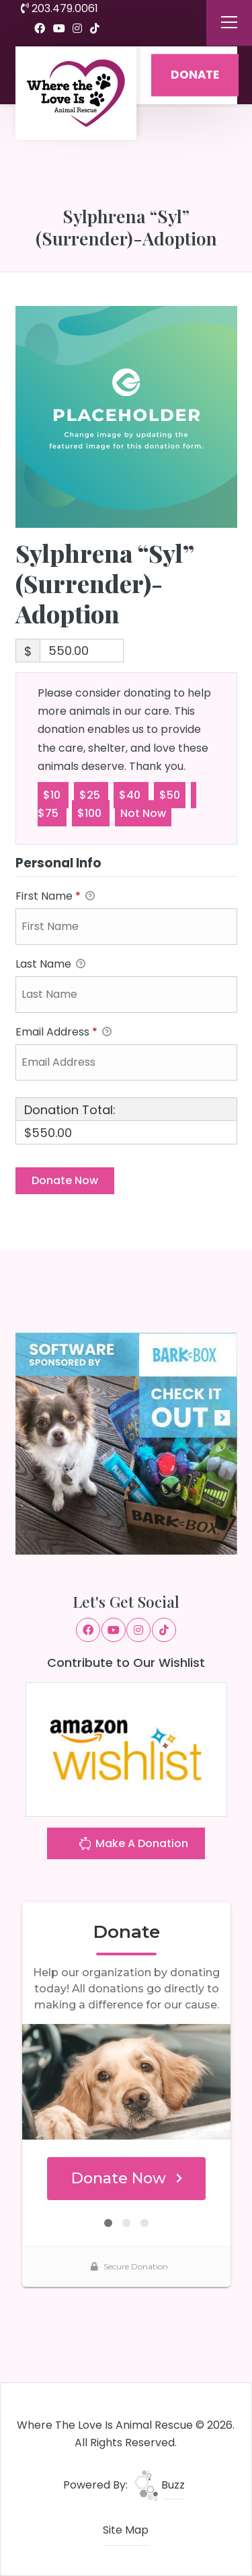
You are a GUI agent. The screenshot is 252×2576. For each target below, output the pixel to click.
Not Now (143, 812)
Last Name (50, 964)
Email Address (63, 1032)
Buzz (159, 2485)
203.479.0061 (59, 8)
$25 (91, 794)
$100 (90, 812)
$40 (131, 794)
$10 (53, 794)
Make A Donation (133, 1845)
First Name (55, 896)
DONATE (195, 75)
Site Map (126, 2530)
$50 (169, 794)
